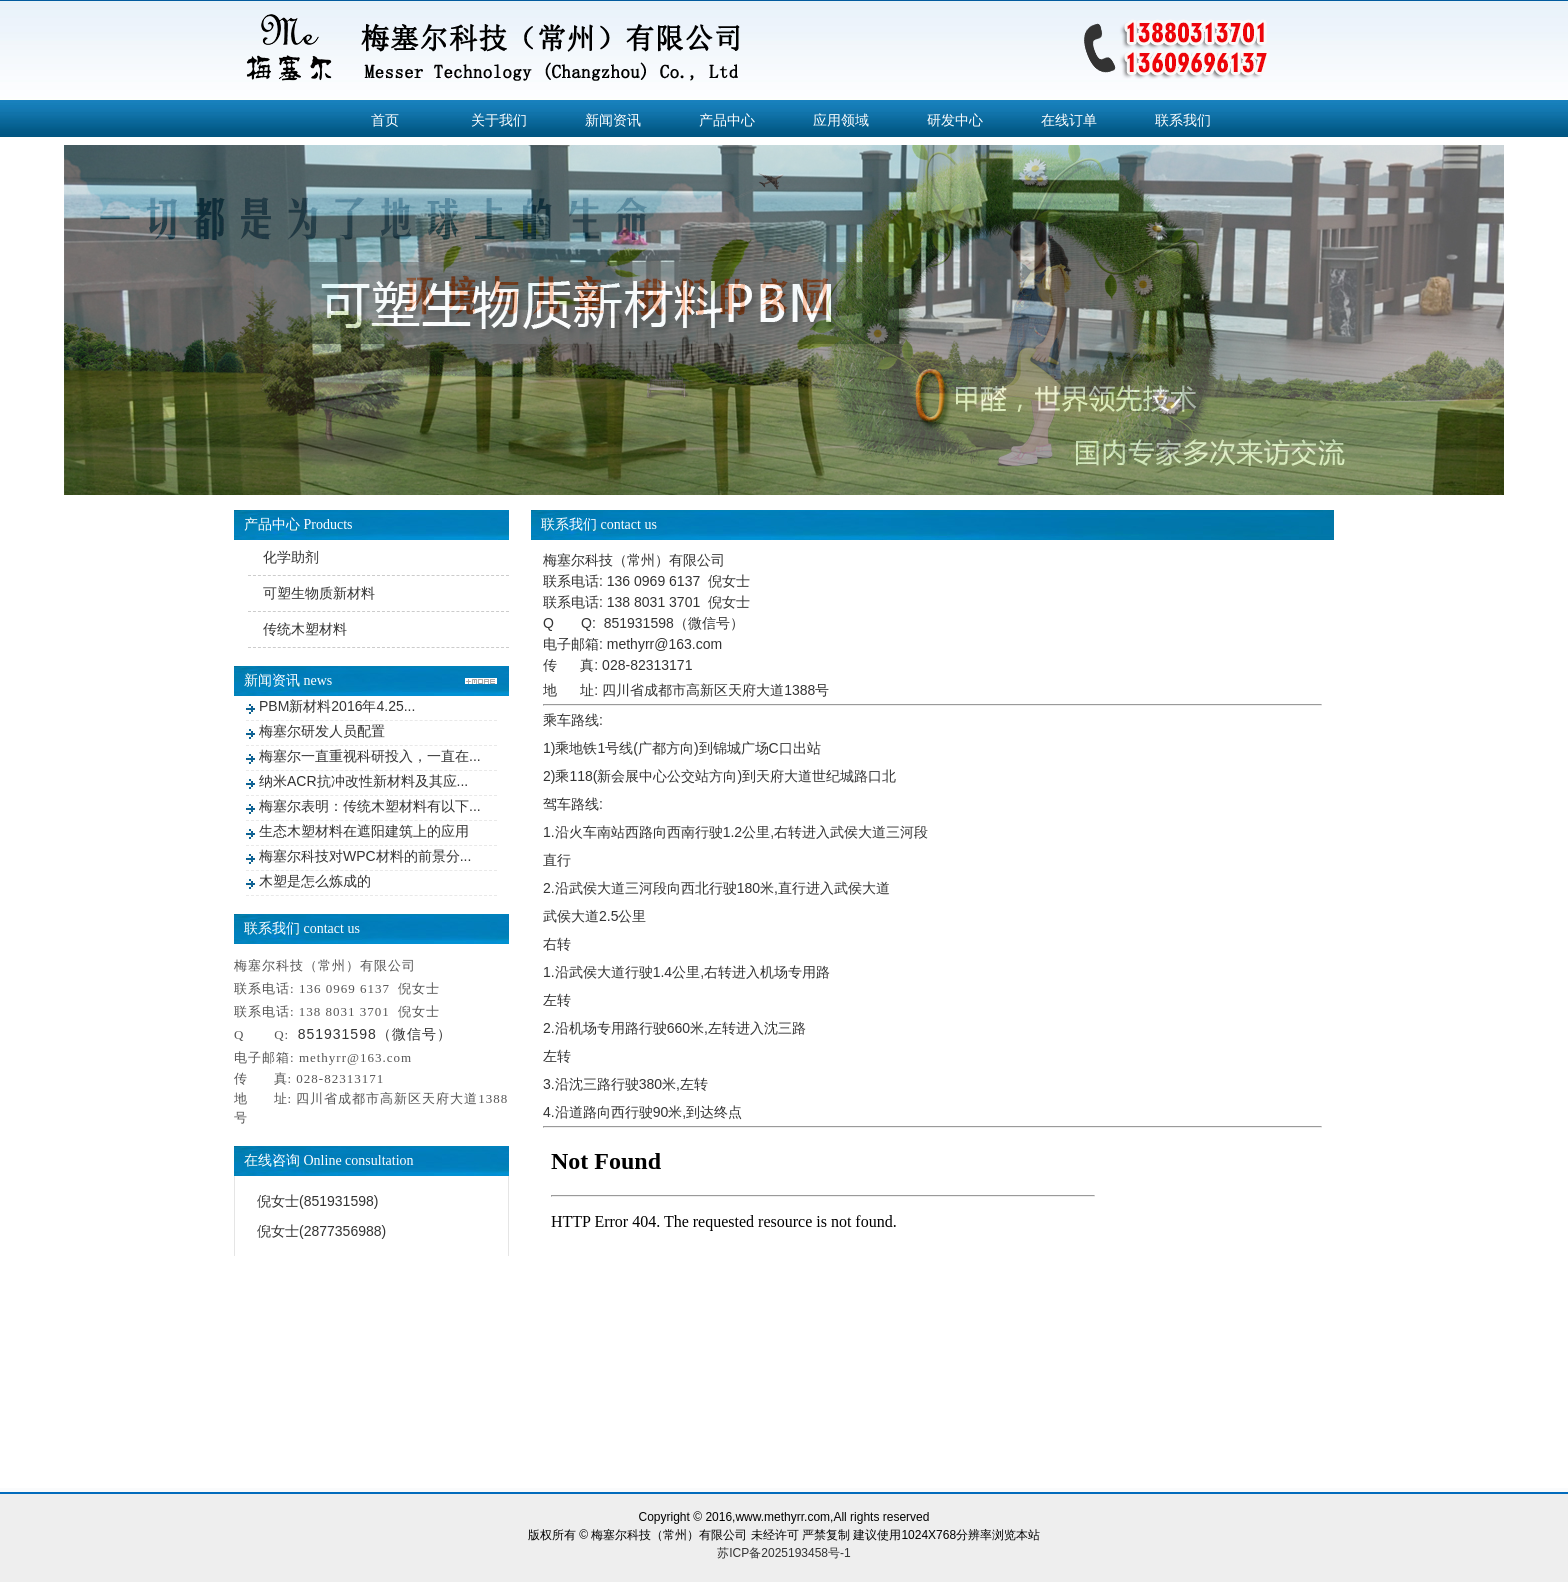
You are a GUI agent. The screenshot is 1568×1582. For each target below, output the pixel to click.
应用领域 (841, 120)
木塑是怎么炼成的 (315, 881)
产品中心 (727, 120)
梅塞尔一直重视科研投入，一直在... (370, 756)
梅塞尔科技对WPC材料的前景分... (365, 856)
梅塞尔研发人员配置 (322, 731)
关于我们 (499, 120)
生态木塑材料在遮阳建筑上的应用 (364, 831)
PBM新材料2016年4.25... (337, 706)
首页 (385, 120)
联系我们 (1183, 120)
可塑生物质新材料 (319, 593)
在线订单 (1069, 120)
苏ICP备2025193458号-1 (783, 1553)
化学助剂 (291, 557)
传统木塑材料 (305, 629)
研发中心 (955, 120)
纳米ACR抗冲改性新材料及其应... (363, 781)
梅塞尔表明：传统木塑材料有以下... (370, 806)
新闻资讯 (613, 120)
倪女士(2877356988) (321, 1231)
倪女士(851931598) (317, 1201)
